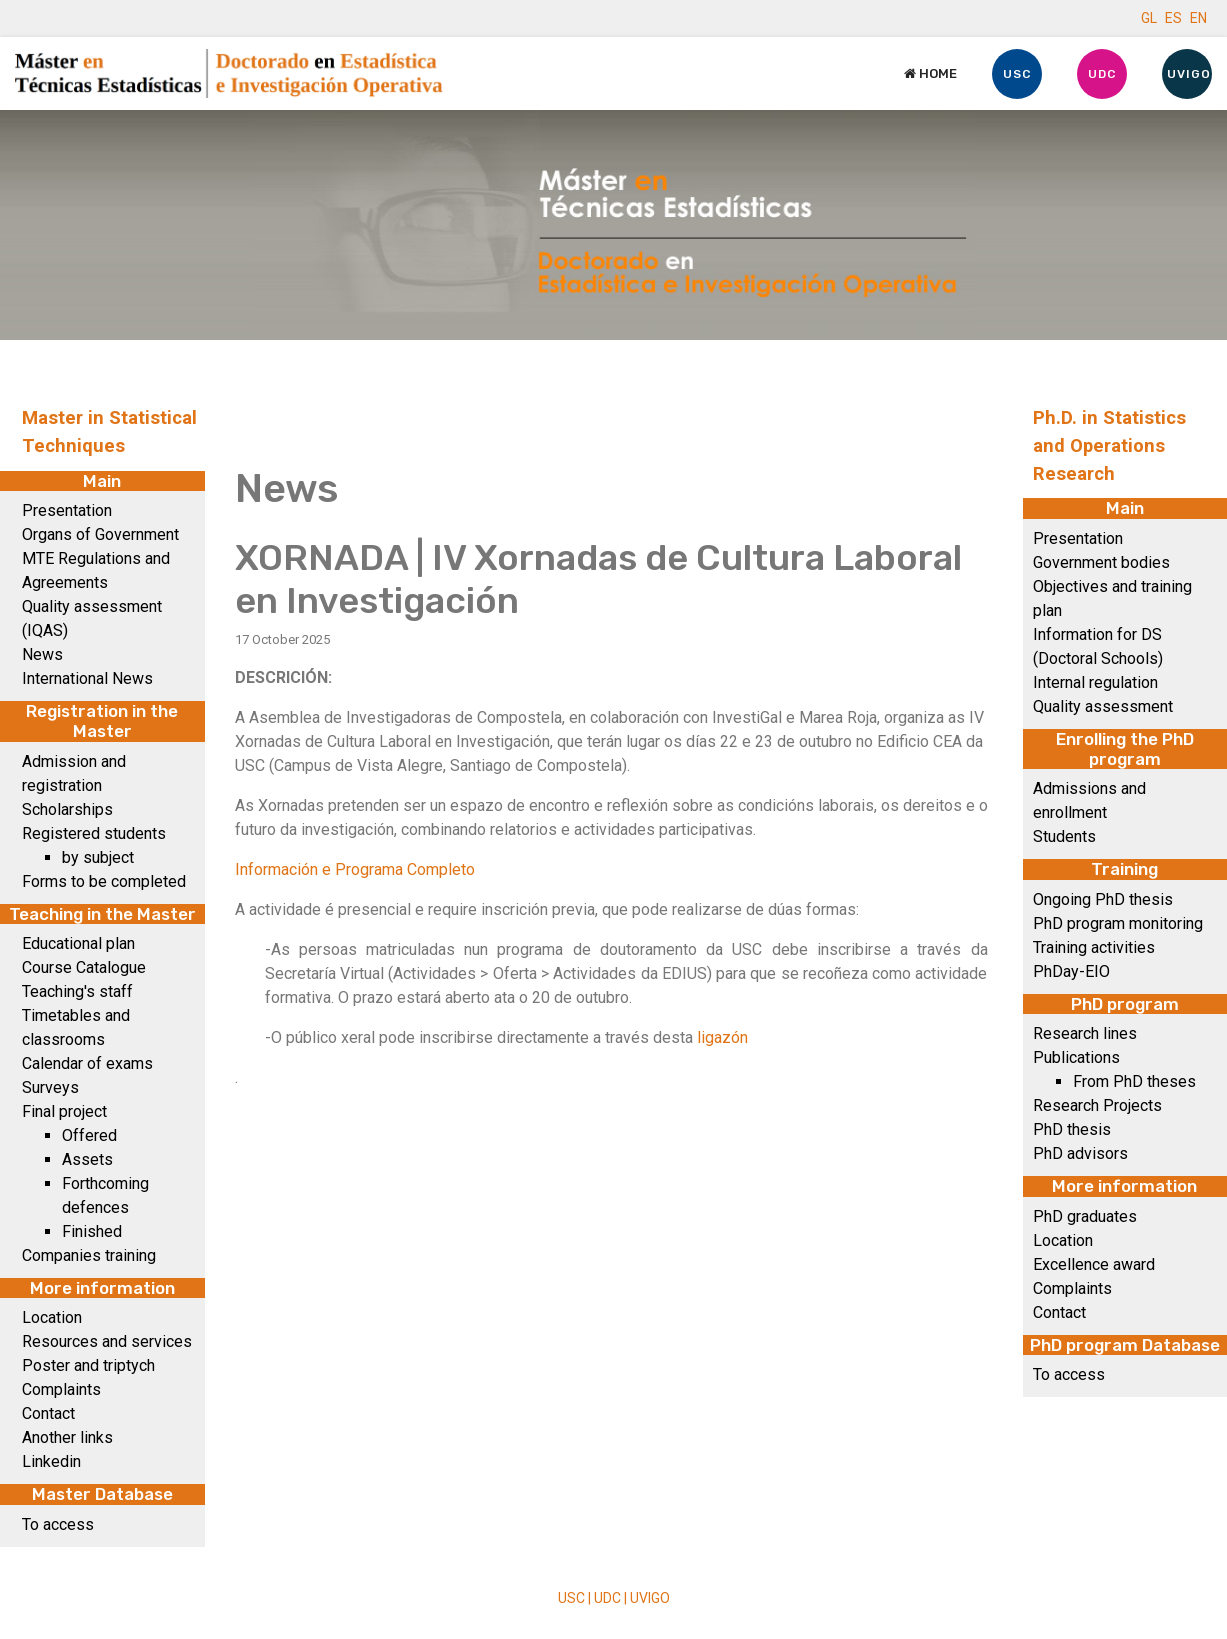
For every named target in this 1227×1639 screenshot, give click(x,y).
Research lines (1085, 1033)
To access (58, 1524)
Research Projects (1097, 1105)
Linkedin (51, 1461)
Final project (64, 1111)
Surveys (50, 1087)
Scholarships (67, 809)
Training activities (1094, 947)
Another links (67, 1437)
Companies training (89, 1255)
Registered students (94, 833)
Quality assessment (1103, 706)
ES (1173, 18)
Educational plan (78, 943)
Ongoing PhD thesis (1103, 899)
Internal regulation (1095, 682)
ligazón (722, 1037)
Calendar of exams (87, 1063)
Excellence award (1094, 1264)
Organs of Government (100, 534)
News (42, 654)
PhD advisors (1080, 1153)
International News (87, 678)
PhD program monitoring (1118, 923)
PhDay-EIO (1071, 971)
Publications (1076, 1057)
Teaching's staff (77, 991)
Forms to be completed (104, 881)
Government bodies (1101, 562)
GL (1149, 18)
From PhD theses (1134, 1081)
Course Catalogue (84, 967)
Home (930, 73)
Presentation (67, 510)
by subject (98, 857)
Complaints (61, 1389)
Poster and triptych (88, 1365)
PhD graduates (1085, 1216)
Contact (48, 1413)
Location (52, 1317)
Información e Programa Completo (355, 869)
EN (1198, 18)
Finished (92, 1231)
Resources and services (107, 1341)
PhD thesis (1072, 1129)
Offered (89, 1135)
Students (1064, 836)
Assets (87, 1159)
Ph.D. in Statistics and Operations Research (1109, 446)
